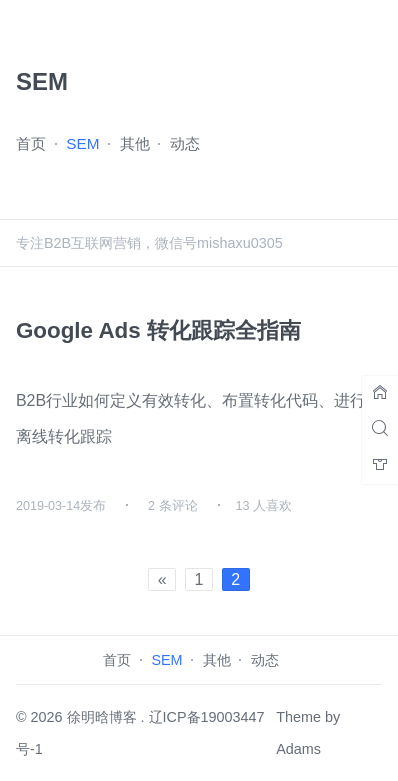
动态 (185, 143)
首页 (31, 143)
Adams (298, 749)
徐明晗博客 (102, 717)
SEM (82, 143)
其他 (135, 143)
